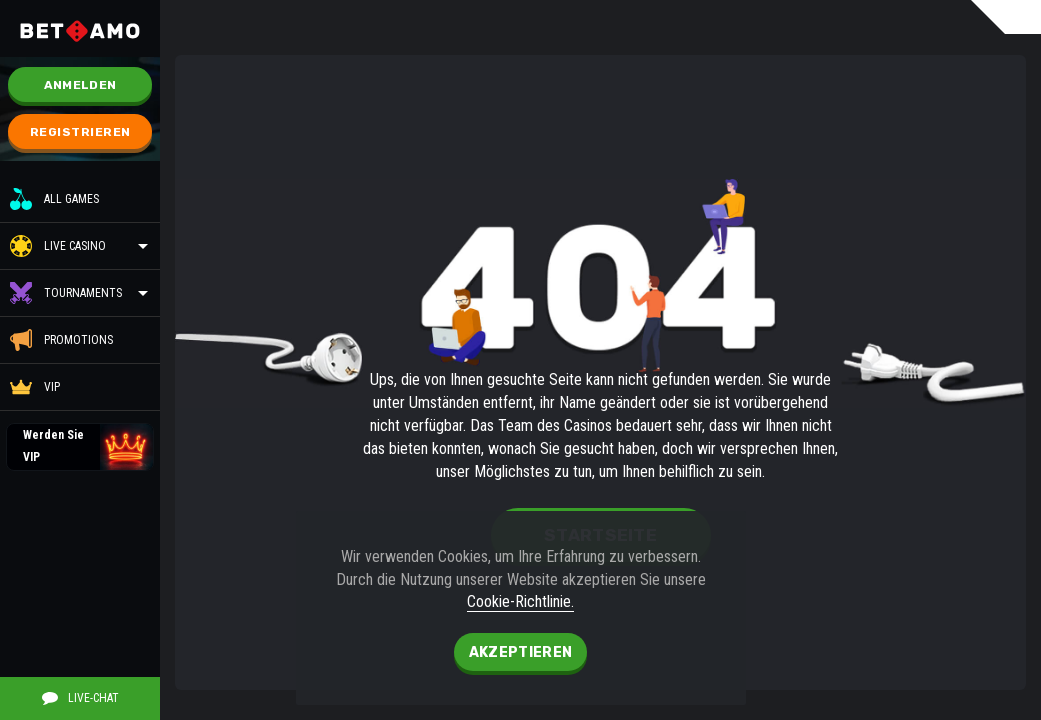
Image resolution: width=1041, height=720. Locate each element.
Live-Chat (80, 698)
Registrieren (80, 132)
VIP (35, 387)
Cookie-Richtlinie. (520, 601)
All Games (54, 199)
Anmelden (80, 85)
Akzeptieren (520, 652)
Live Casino (75, 246)
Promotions (61, 340)
